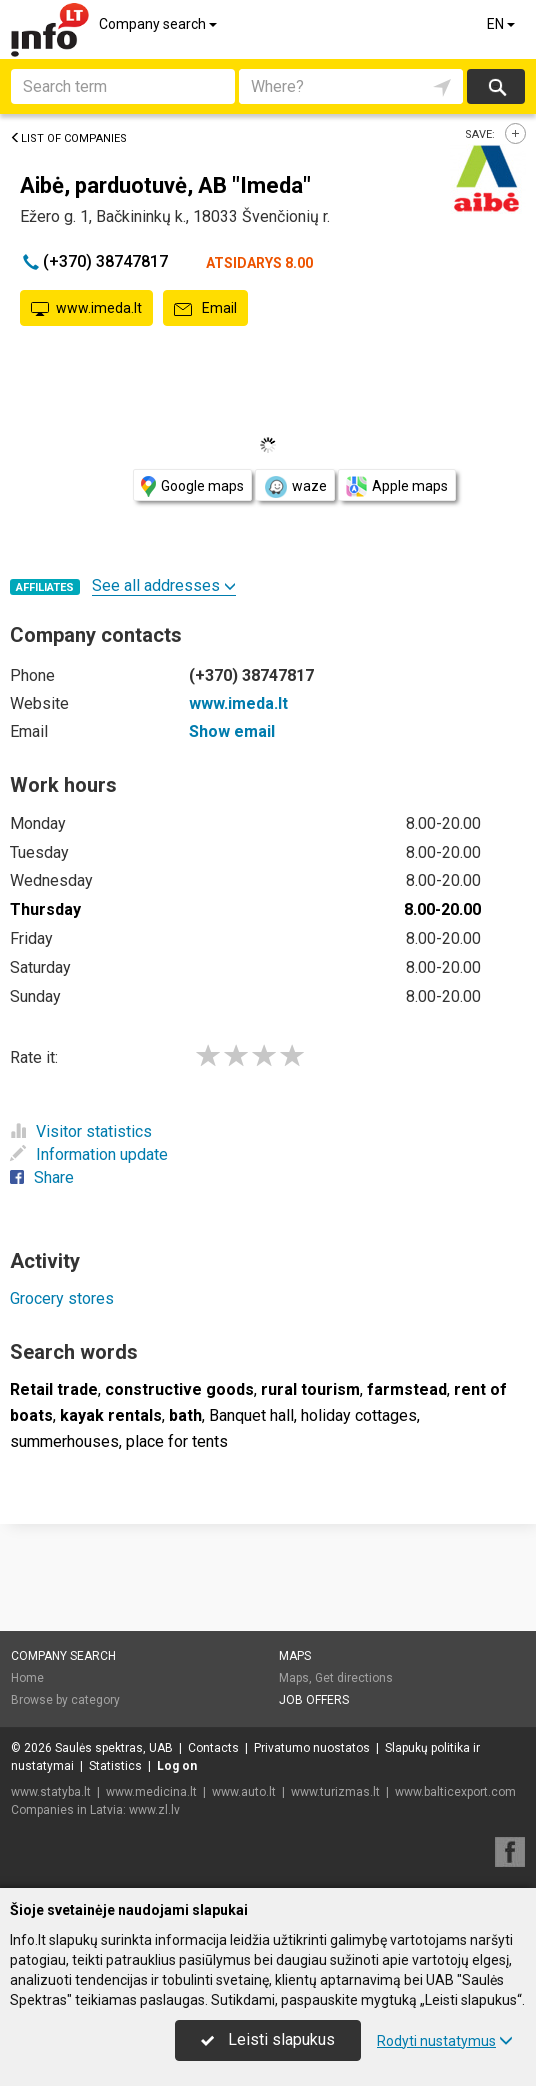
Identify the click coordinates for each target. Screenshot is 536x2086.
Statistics (115, 1766)
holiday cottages (359, 1415)
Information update (89, 1154)
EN (502, 24)
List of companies (68, 138)
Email (205, 309)
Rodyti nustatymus (445, 2041)
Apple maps (397, 486)
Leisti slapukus (268, 2039)
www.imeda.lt (86, 309)
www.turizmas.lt (335, 1792)
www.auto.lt (244, 1792)
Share (42, 1177)
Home (27, 1678)
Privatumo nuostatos (312, 1748)
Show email (232, 731)
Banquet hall (251, 1415)
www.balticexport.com (455, 1792)
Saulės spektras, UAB (114, 1748)
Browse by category (65, 1700)
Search (495, 86)
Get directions (354, 1678)
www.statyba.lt (51, 1792)
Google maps (192, 486)
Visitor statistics (81, 1131)
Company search (159, 24)
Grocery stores (62, 1298)
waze (295, 487)
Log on (177, 1766)
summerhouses (64, 1441)
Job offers (314, 1700)
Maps (295, 1656)
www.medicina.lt (151, 1792)
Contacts (213, 1748)
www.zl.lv (154, 1810)
